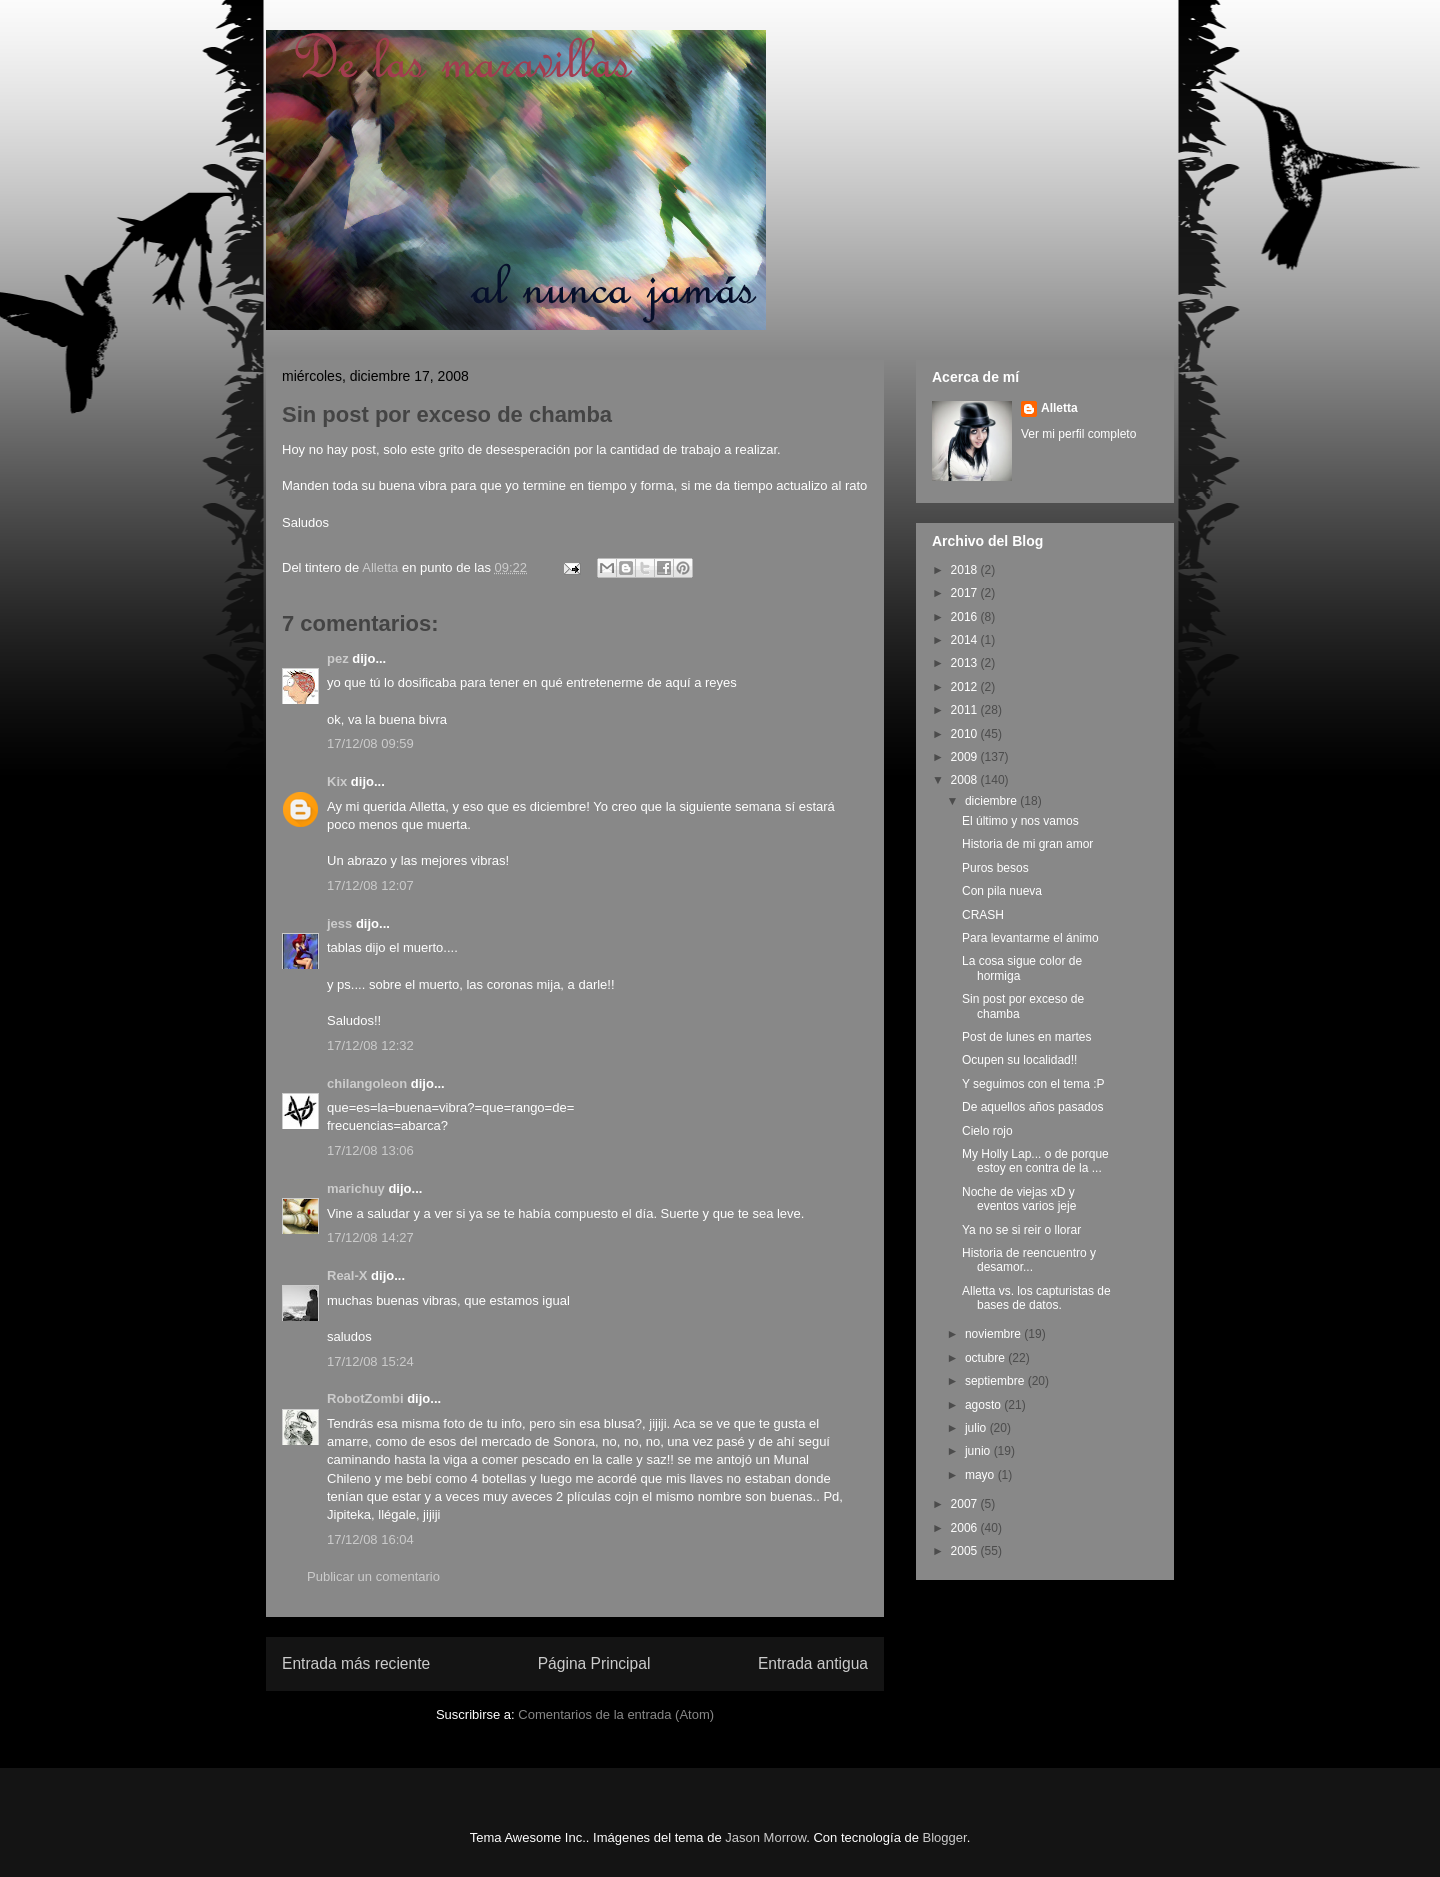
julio (977, 1428)
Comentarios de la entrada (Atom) (616, 1714)
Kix (337, 781)
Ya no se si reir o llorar (1021, 1230)
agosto (984, 1405)
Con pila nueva (1002, 891)
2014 (966, 640)
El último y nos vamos (1020, 821)
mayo (981, 1475)
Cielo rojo (987, 1131)
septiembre (996, 1381)
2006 (966, 1528)
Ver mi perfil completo (1078, 434)
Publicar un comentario (373, 1576)
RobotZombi (365, 1398)
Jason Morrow (765, 1837)
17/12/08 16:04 (370, 1539)
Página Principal (594, 1663)
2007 (966, 1504)
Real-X (347, 1275)
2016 (966, 617)
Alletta (1059, 408)
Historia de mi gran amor (1027, 844)
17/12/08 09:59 (370, 743)
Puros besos (995, 868)
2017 (966, 593)
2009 (966, 757)
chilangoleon (367, 1083)
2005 (966, 1551)
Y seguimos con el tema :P (1033, 1084)
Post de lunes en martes (1026, 1037)
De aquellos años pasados (1032, 1107)
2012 (966, 687)
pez (338, 658)
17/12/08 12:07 (370, 885)
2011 (966, 710)
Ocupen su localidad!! (1019, 1060)
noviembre (994, 1334)
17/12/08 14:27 (370, 1237)
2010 (966, 734)
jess (339, 923)
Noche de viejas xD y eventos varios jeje (1019, 1199)
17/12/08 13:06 (370, 1150)
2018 (966, 570)
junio (979, 1451)
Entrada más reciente (356, 1663)
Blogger (945, 1837)
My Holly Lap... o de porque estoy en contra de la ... (1035, 1161)
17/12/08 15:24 (370, 1361)
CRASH (983, 915)
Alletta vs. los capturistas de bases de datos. (1036, 1298)
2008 (966, 780)
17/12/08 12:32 (370, 1045)
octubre (986, 1358)
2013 (966, 663)
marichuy (356, 1188)
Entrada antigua (813, 1663)
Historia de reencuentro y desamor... (1029, 1260)
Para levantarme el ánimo (1030, 938)
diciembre (992, 801)
